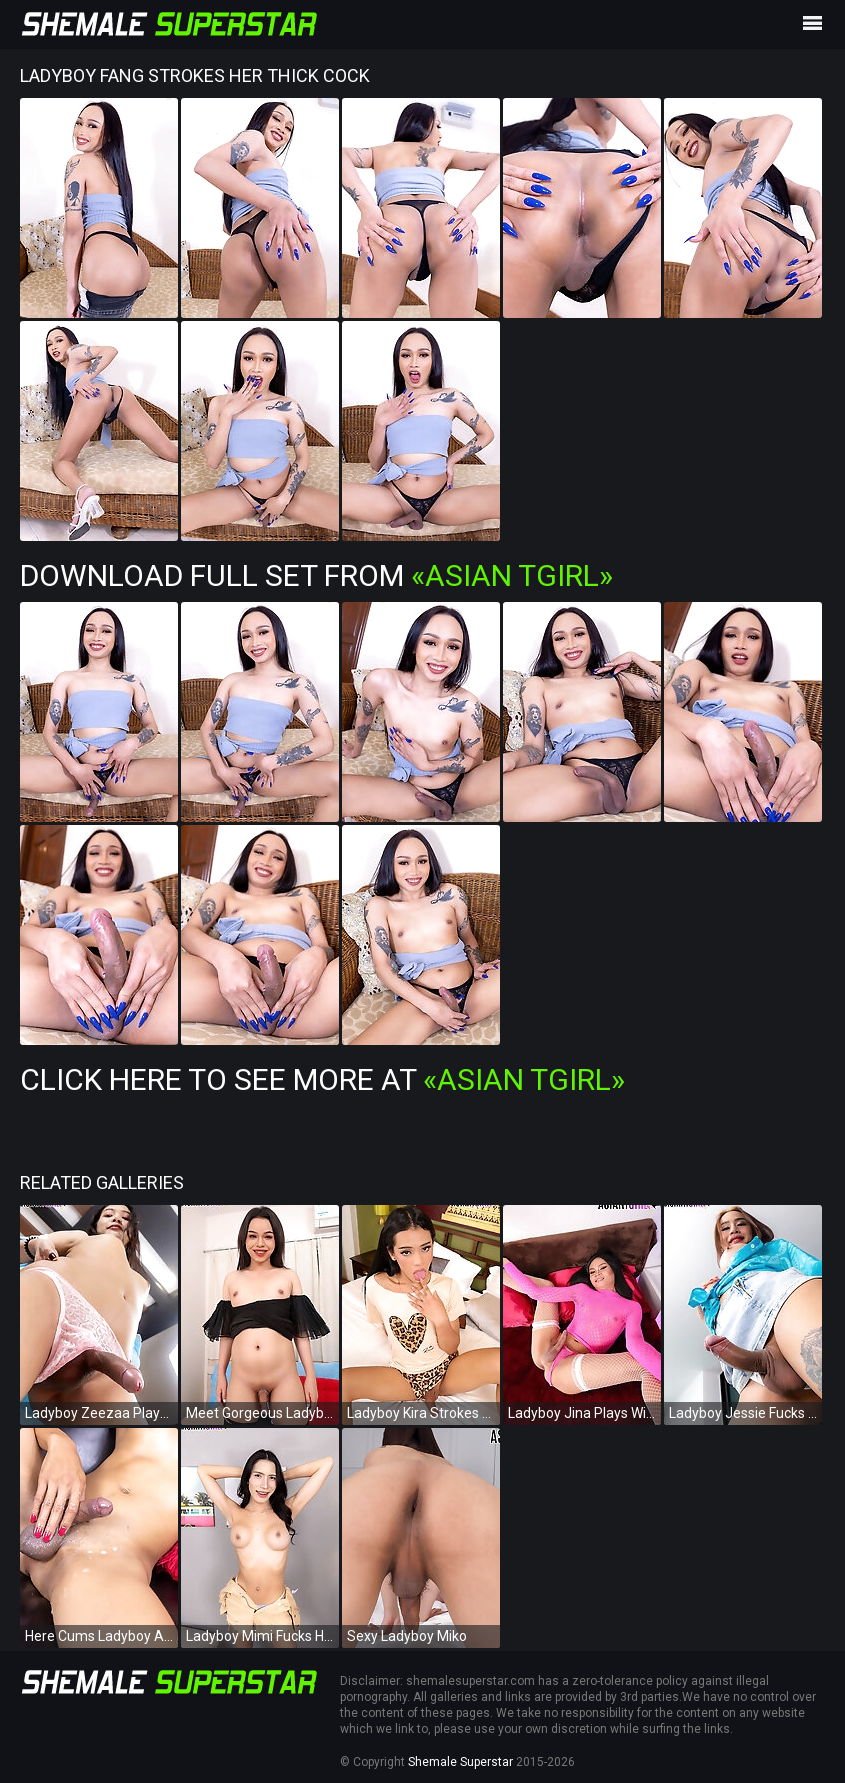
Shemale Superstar (460, 1762)
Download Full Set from (316, 575)
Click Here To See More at (322, 1079)
